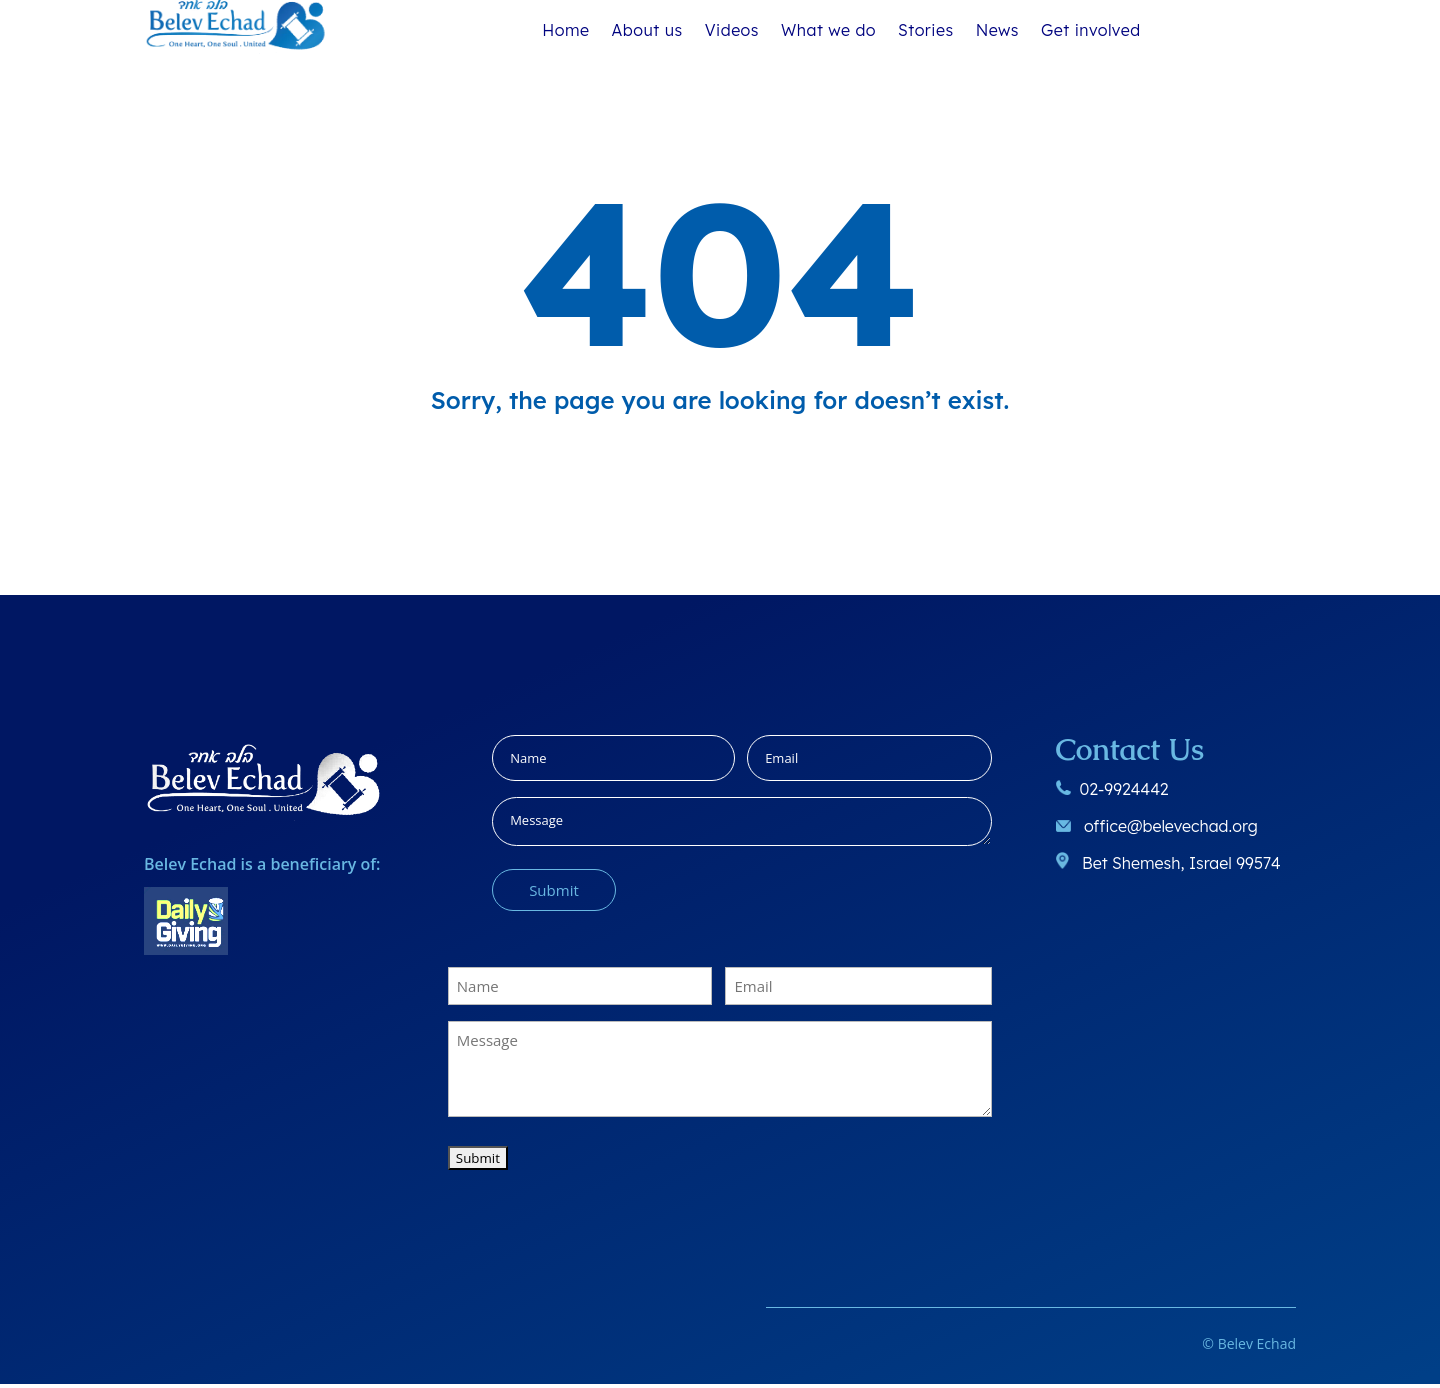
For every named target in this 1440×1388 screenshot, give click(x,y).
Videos (732, 31)
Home (565, 31)
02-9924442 (1123, 793)
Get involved (1091, 31)
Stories (926, 31)
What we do (828, 31)
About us (647, 31)
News (997, 31)
